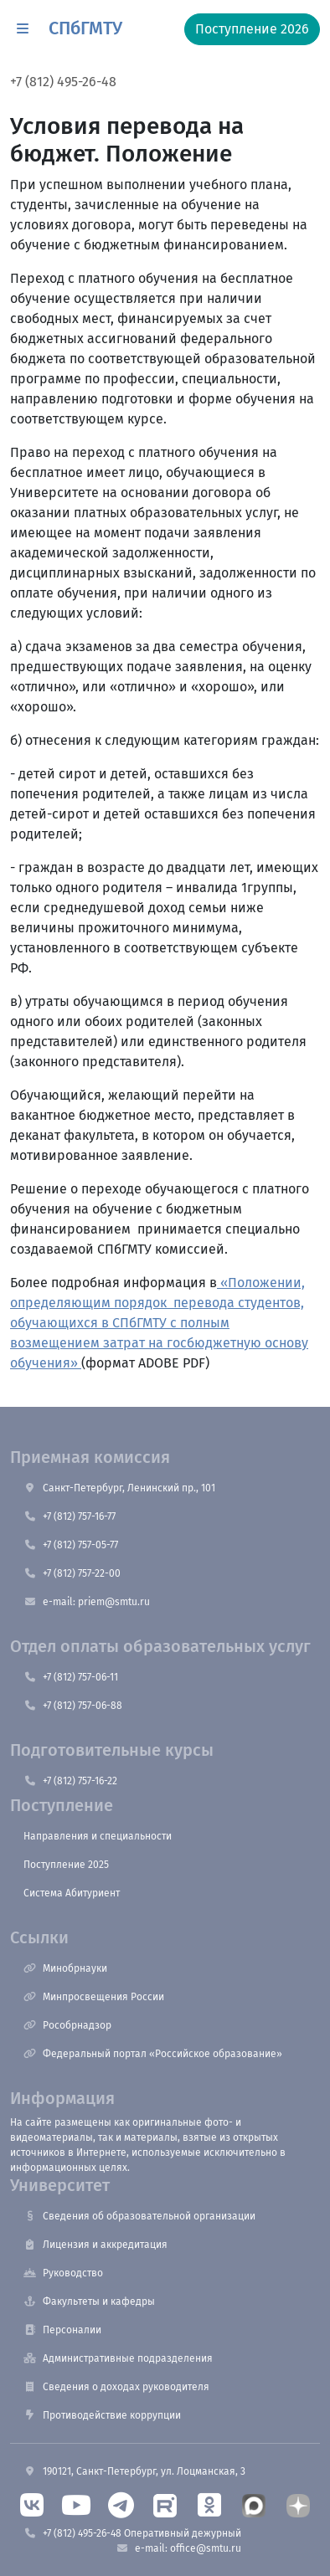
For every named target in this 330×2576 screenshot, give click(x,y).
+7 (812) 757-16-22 (70, 1781)
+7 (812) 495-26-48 (63, 82)
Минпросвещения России (93, 1997)
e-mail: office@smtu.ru (178, 2548)
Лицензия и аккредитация (95, 2244)
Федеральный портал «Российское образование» (152, 2054)
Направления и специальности (97, 1836)
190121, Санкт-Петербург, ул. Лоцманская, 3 (134, 2471)
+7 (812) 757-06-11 (70, 1677)
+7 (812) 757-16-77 (69, 1516)
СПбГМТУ (85, 28)
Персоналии (62, 2330)
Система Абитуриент (71, 1893)
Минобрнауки (65, 1968)
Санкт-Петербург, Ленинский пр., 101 (119, 1488)
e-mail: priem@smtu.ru (86, 1602)
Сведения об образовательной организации (139, 2216)
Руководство (63, 2273)
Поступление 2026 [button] (252, 29)
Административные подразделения (118, 2358)
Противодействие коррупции (102, 2415)
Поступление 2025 (66, 1864)
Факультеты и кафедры (89, 2301)
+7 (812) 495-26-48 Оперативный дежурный (132, 2533)
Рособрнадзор (67, 2025)
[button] (22, 29)
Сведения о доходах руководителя (116, 2387)
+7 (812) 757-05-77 (70, 1545)
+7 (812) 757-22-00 (72, 1573)
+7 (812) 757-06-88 (72, 1705)
